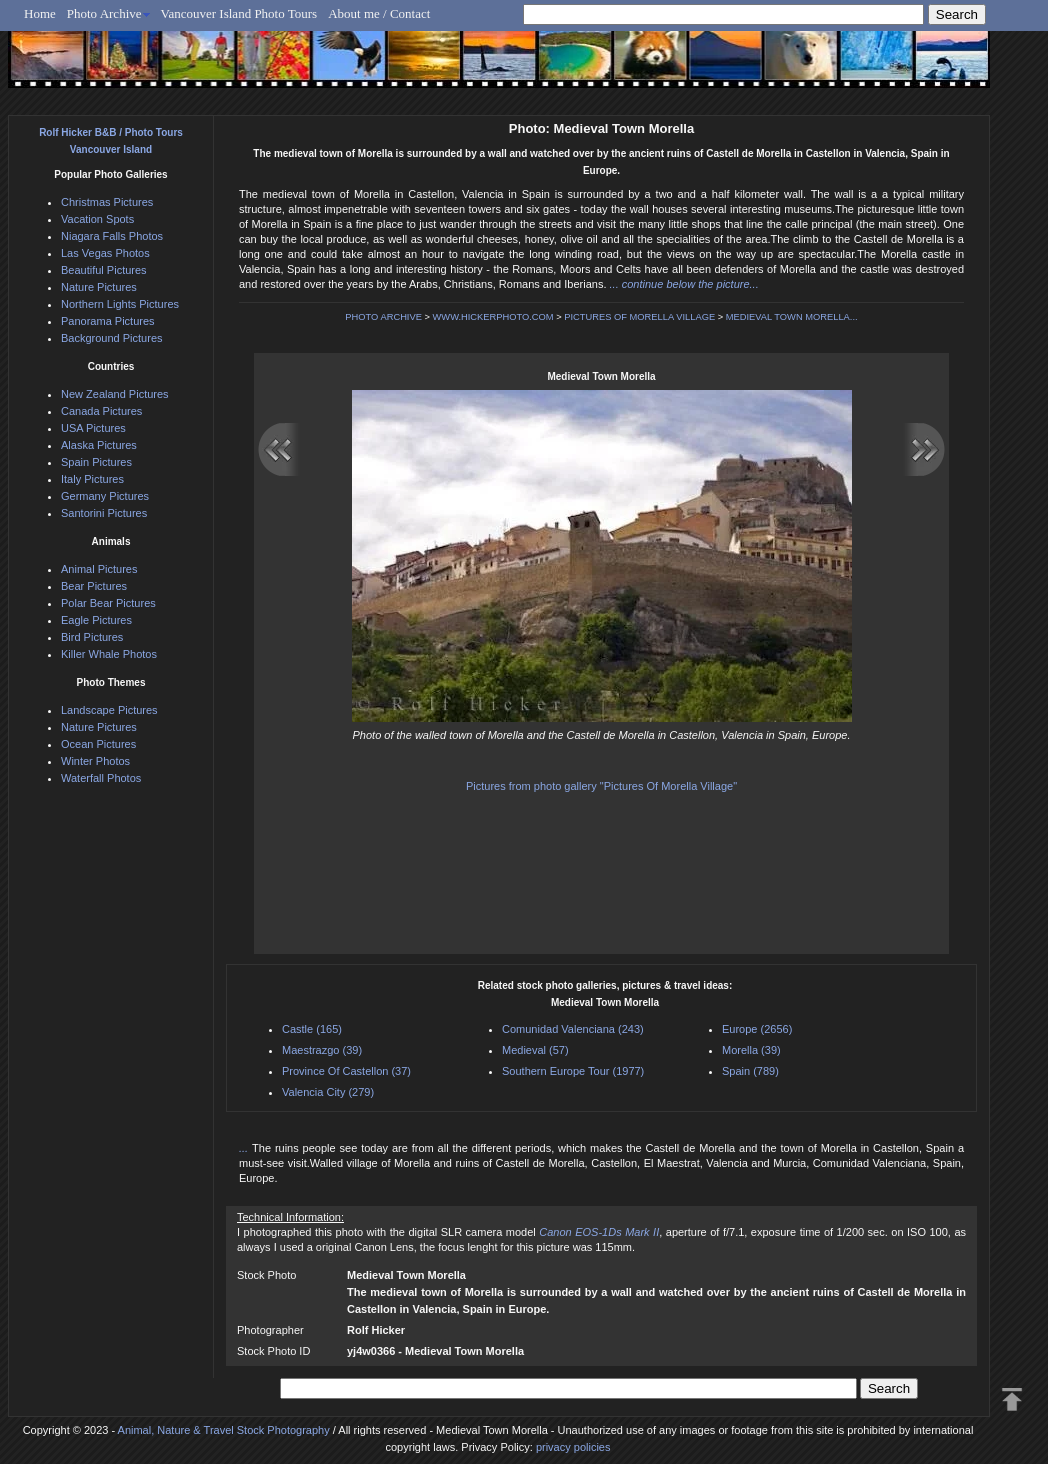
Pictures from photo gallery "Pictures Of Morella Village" (601, 786)
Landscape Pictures (109, 710)
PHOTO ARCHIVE (383, 317)
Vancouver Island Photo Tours (239, 13)
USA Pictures (93, 428)
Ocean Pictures (98, 744)
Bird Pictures (92, 637)
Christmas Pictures (107, 202)
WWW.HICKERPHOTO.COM (493, 317)
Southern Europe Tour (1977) (573, 1071)
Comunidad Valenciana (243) (573, 1029)
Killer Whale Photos (109, 654)
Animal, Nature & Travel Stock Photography (224, 1430)
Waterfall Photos (101, 778)
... (245, 1148)
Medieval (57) (535, 1050)
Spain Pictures (96, 462)
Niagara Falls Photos (112, 236)
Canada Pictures (101, 411)
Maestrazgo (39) (322, 1050)
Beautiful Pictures (104, 270)
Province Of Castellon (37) (346, 1071)
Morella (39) (751, 1050)
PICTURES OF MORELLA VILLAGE (639, 317)
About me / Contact (379, 13)
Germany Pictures (105, 496)
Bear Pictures (94, 586)
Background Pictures (112, 338)
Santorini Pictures (104, 513)
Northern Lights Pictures (120, 304)
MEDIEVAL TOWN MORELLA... (792, 317)
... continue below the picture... (684, 284)
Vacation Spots (97, 219)
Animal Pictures (99, 569)
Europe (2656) (757, 1029)
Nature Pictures (99, 287)
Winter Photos (95, 761)
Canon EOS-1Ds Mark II (599, 1232)
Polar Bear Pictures (108, 603)
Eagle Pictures (96, 620)
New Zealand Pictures (115, 394)
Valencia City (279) (328, 1092)
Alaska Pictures (99, 445)
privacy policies (573, 1447)
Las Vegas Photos (105, 253)
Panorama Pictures (108, 321)
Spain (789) (750, 1071)
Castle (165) (312, 1029)
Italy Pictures (92, 479)
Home (40, 13)
